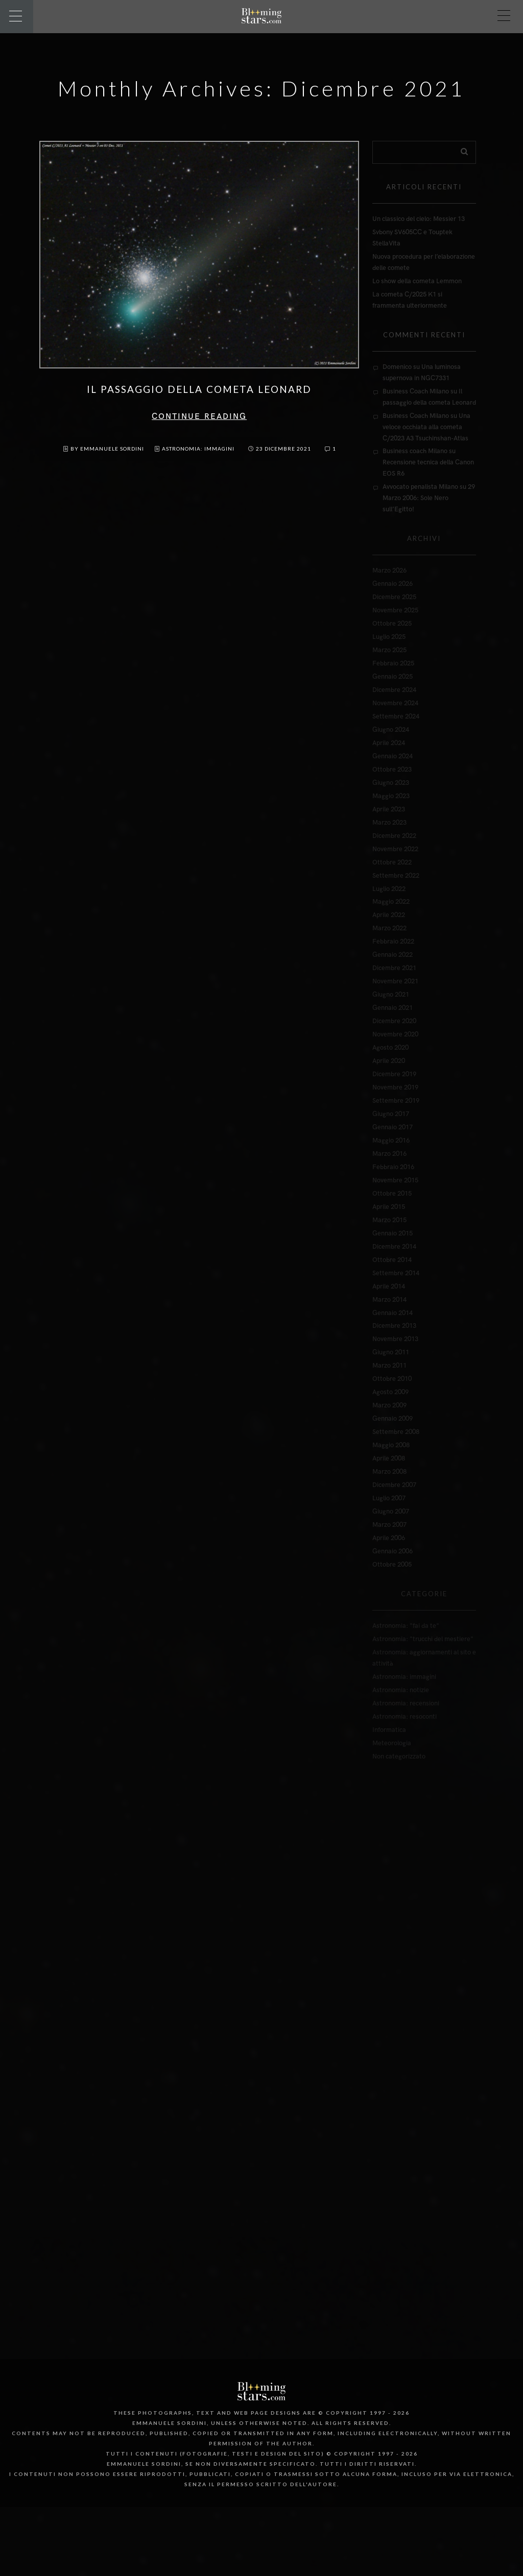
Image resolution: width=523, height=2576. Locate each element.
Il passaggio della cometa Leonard (199, 389)
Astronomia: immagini (198, 448)
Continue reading (199, 417)
